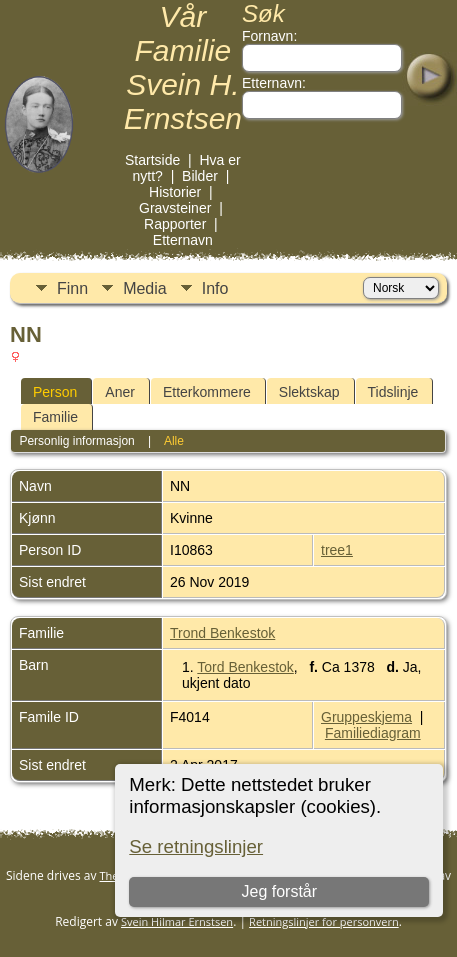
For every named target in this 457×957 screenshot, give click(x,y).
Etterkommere (207, 392)
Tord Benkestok (245, 667)
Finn (72, 288)
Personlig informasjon (76, 441)
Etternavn (183, 240)
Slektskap (309, 392)
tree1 (337, 550)
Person (55, 392)
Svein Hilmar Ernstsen (177, 921)
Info (215, 288)
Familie (55, 417)
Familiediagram (373, 733)
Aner (120, 392)
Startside (152, 160)
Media (145, 288)
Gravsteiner (175, 208)
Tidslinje (393, 392)
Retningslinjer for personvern (324, 921)
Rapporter (175, 224)
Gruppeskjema (366, 717)
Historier (175, 192)
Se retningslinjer (196, 846)
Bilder (200, 176)
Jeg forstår (280, 891)
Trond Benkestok (222, 633)
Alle (174, 441)
